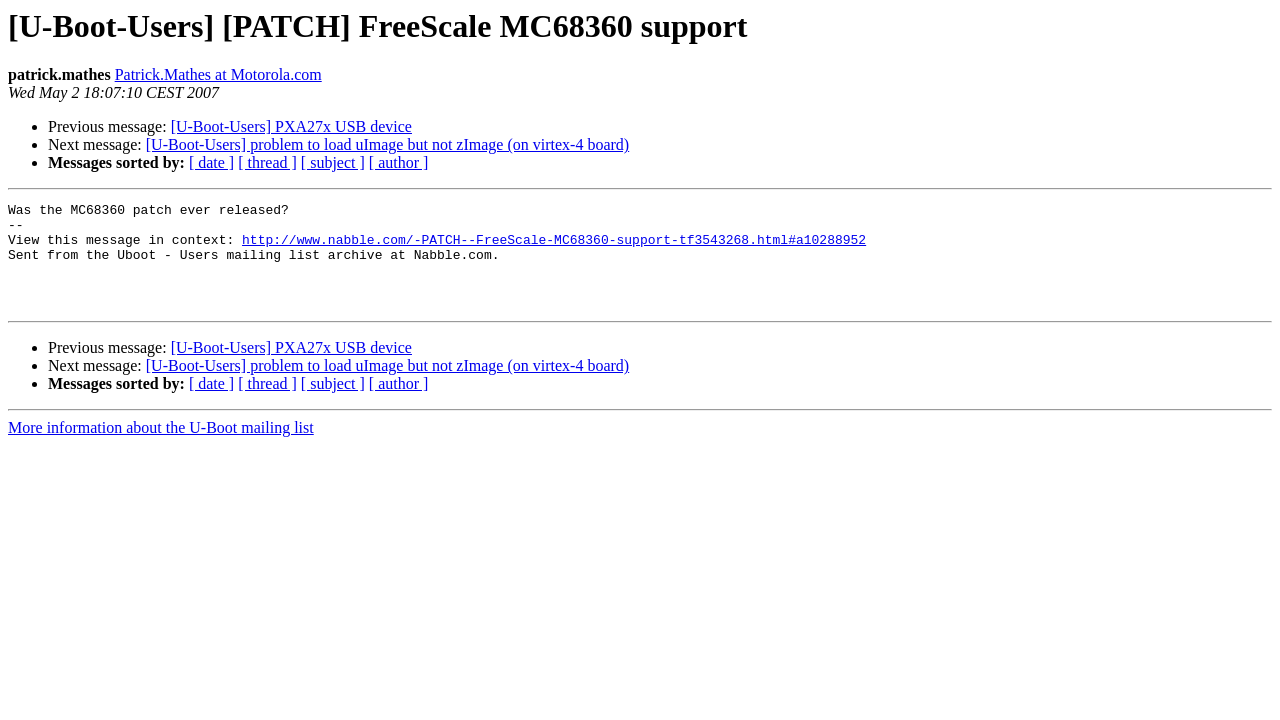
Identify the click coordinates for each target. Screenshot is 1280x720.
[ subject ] (333, 162)
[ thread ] (267, 162)
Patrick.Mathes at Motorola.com (218, 74)
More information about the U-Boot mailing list (161, 448)
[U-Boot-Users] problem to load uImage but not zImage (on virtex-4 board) (387, 144)
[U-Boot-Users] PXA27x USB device (291, 126)
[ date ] (211, 162)
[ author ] (399, 162)
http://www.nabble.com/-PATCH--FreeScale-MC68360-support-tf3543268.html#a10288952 (554, 248)
